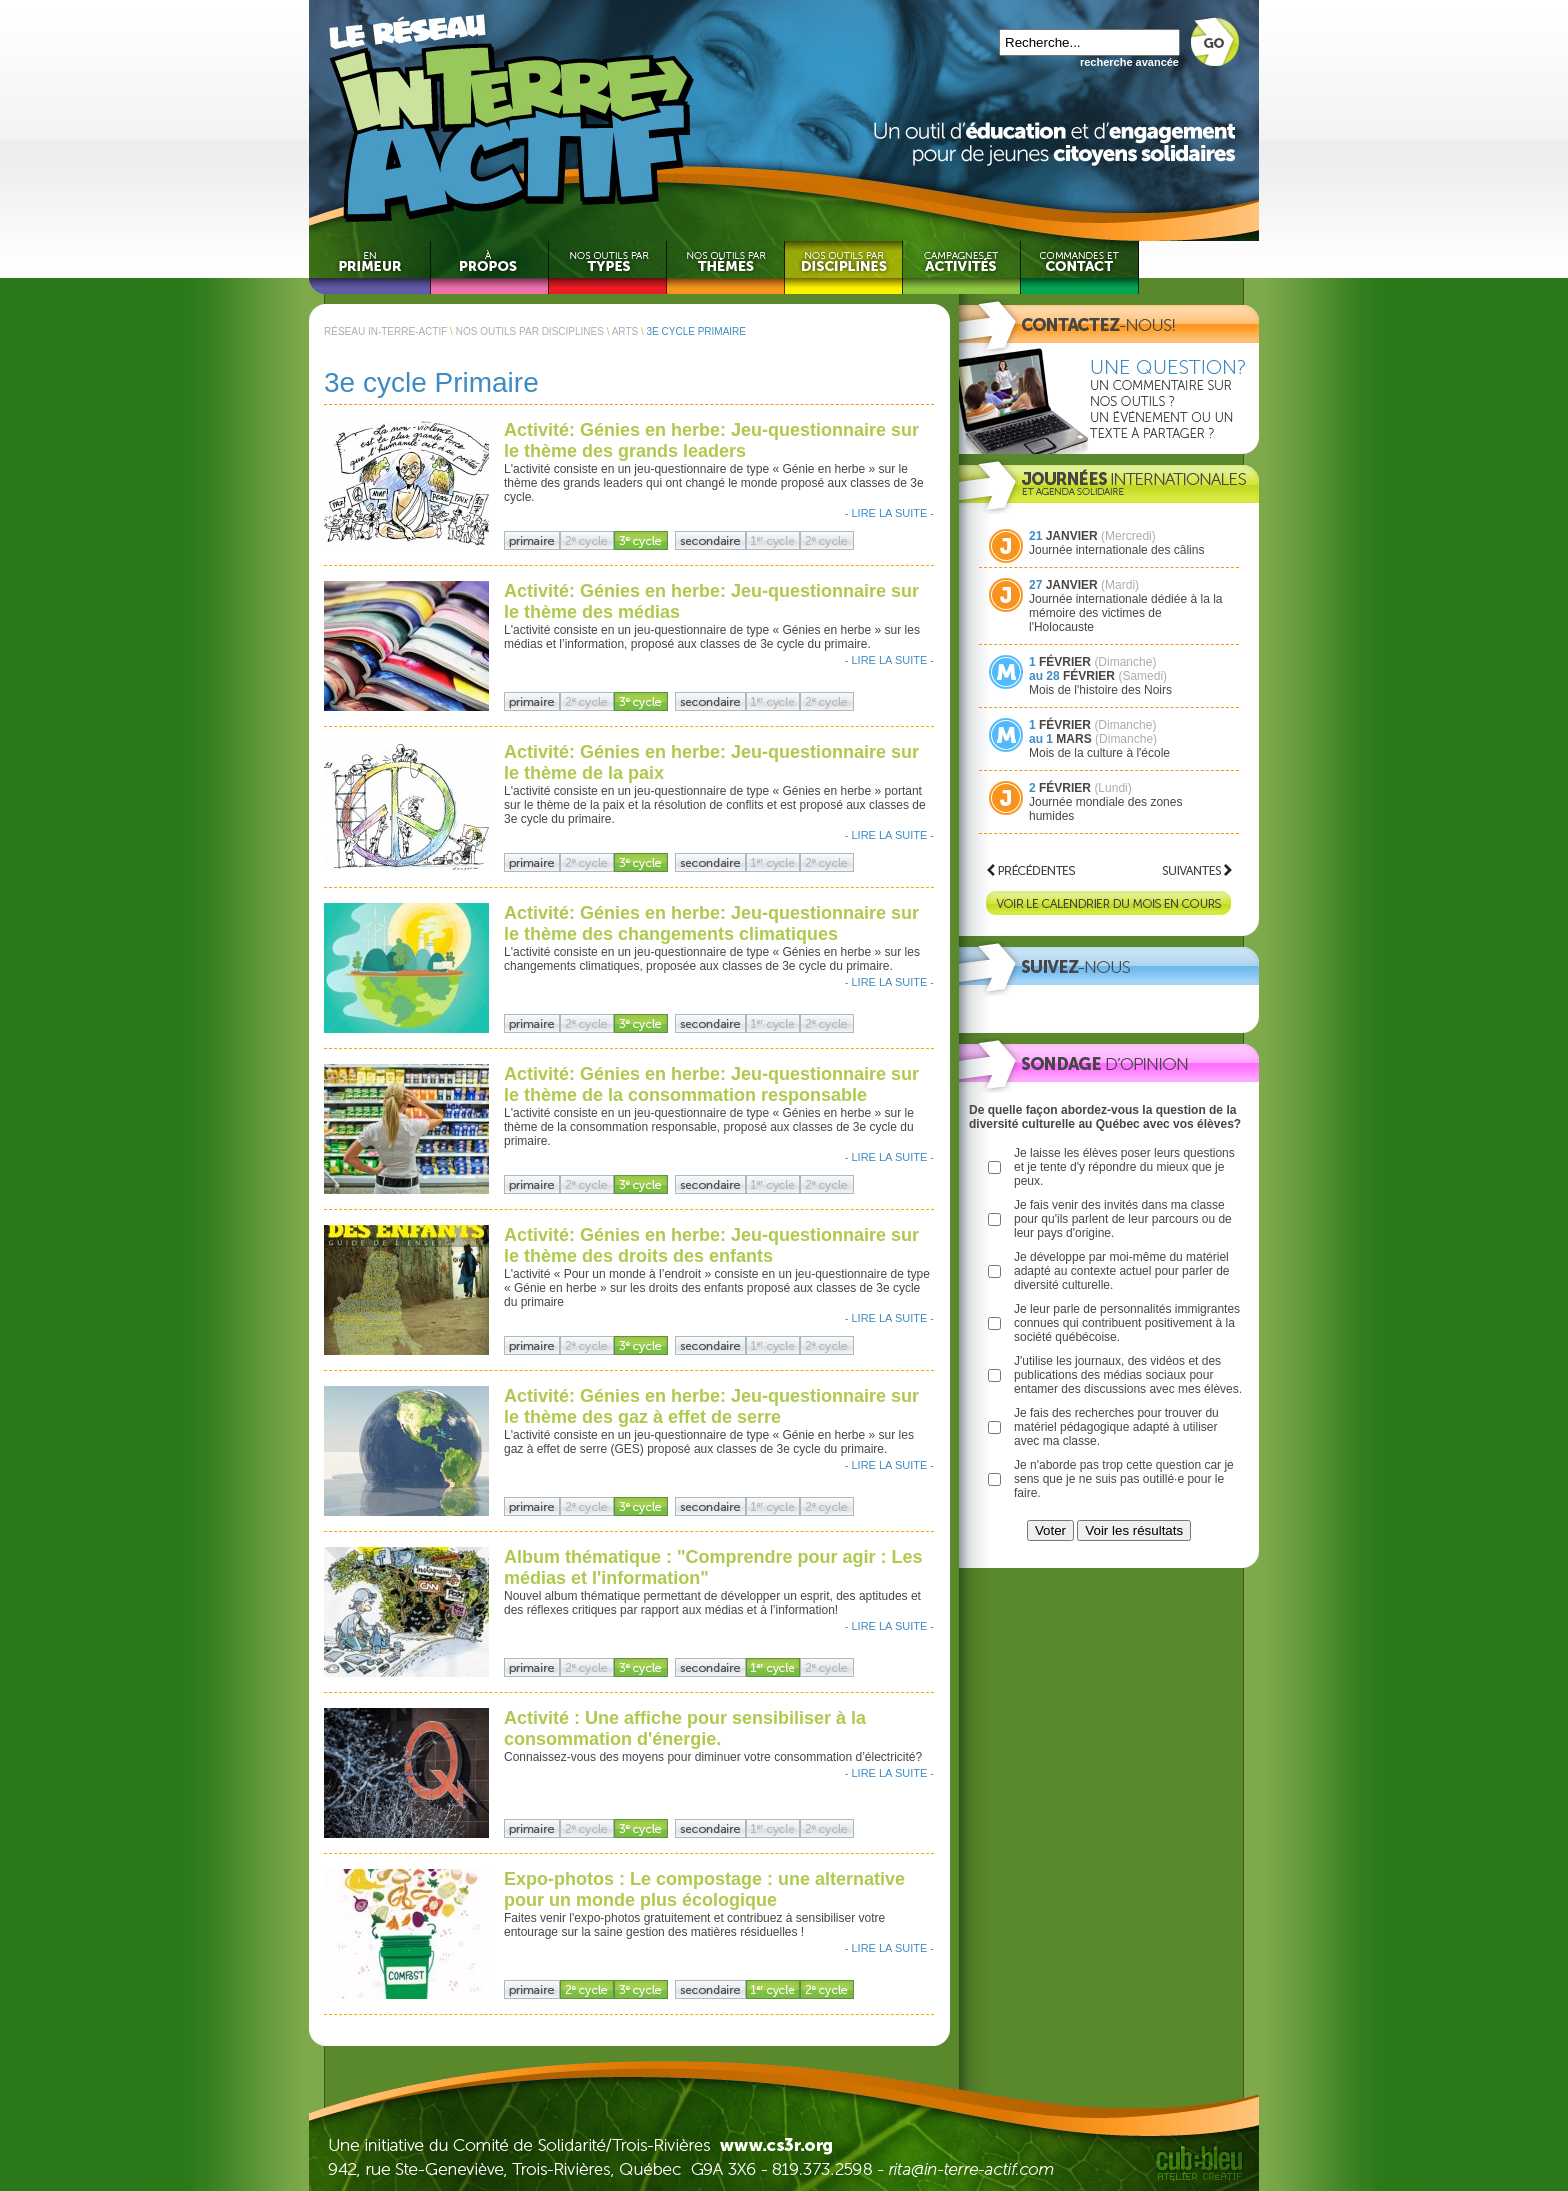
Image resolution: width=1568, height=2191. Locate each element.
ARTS (625, 331)
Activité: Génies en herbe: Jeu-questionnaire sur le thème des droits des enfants (711, 1245)
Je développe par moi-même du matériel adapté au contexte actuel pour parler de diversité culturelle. (1121, 1271)
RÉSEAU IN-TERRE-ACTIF (385, 331)
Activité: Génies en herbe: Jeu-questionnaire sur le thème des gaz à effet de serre (711, 1406)
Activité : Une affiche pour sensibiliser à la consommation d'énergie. (685, 1728)
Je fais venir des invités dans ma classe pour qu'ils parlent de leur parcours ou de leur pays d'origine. (1123, 1219)
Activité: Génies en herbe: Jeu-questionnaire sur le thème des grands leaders (711, 440)
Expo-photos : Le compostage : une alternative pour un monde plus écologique (704, 1889)
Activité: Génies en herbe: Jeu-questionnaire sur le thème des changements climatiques (711, 923)
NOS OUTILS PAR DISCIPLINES (530, 331)
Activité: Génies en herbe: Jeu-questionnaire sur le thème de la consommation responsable (711, 1084)
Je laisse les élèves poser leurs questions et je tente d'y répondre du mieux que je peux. (1124, 1167)
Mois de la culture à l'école (1099, 753)
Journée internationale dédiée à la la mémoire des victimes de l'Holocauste (1125, 613)
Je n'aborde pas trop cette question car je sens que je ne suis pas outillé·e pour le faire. (1124, 1479)
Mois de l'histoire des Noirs (1100, 690)
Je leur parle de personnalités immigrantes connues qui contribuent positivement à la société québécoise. (1127, 1323)
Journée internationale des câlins (1116, 550)
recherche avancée (1129, 62)
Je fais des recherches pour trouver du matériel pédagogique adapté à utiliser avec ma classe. (1116, 1427)
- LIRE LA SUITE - (889, 513)
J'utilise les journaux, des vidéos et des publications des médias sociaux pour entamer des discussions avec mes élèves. (1128, 1375)
